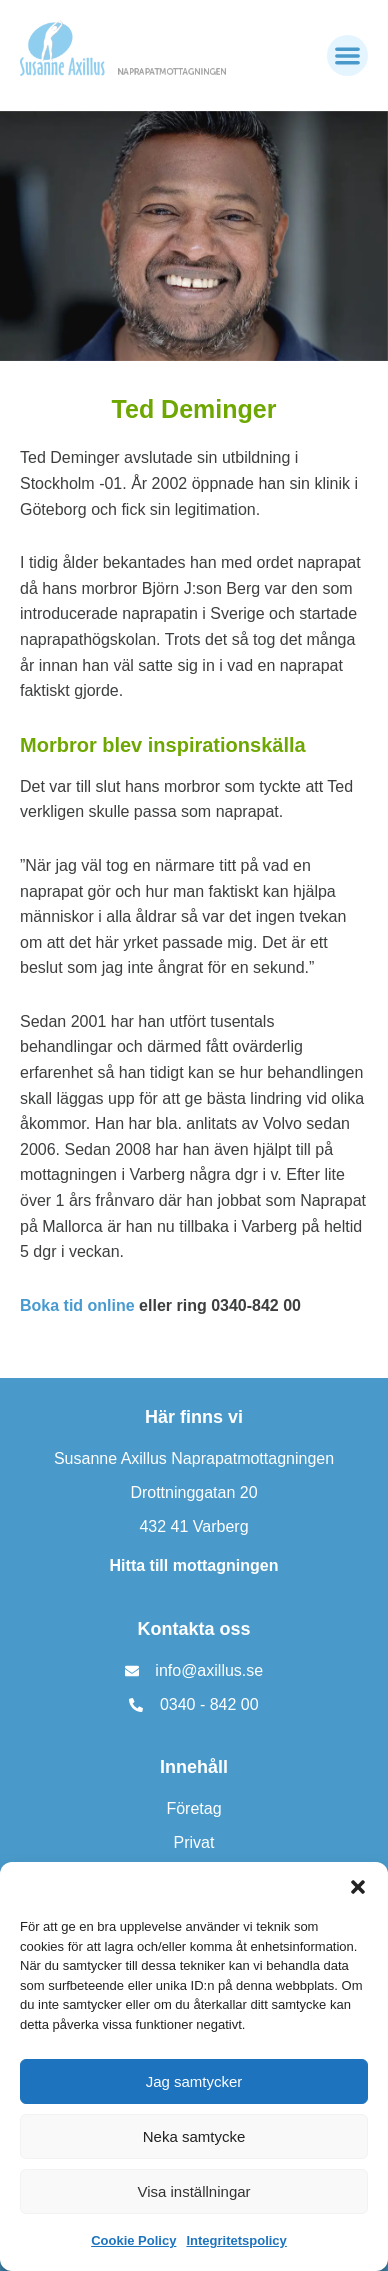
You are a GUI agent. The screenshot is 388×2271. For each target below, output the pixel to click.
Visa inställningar (193, 2191)
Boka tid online (77, 1305)
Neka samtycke (194, 2136)
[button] (358, 1887)
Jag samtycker (194, 2081)
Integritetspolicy (236, 2240)
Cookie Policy (133, 2240)
